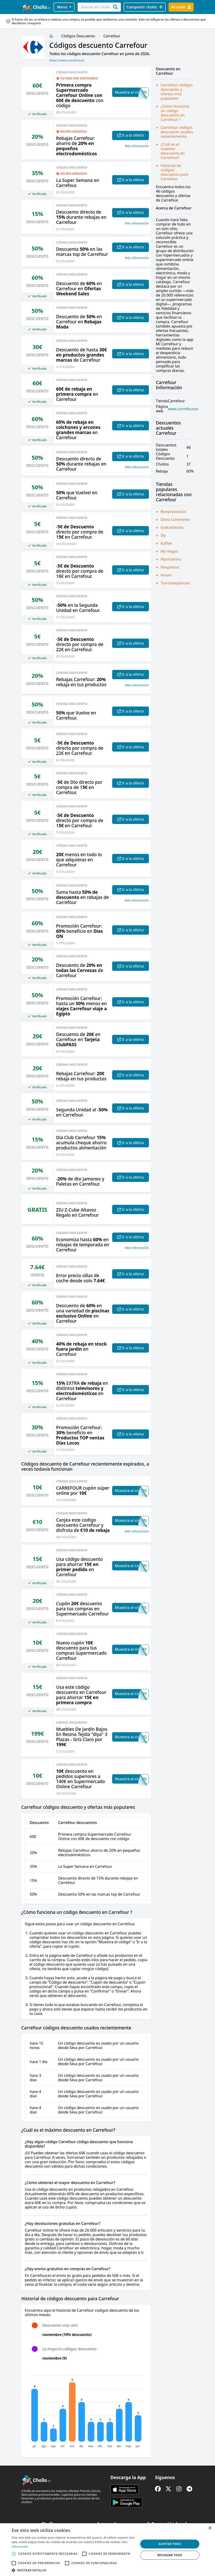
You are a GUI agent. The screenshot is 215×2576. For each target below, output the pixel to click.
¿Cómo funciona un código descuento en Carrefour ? (175, 113)
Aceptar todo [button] (169, 2544)
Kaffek (166, 543)
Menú (64, 7)
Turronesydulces (175, 583)
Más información (137, 146)
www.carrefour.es (183, 409)
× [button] (209, 2528)
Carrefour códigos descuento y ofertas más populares (177, 91)
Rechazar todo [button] (169, 2555)
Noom (166, 575)
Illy (163, 535)
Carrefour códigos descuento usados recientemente (177, 132)
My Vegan (169, 551)
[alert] (107, 2549)
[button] (73, 2570)
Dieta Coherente (175, 519)
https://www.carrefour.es (66, 60)
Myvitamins (171, 559)
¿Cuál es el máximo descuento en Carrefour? (173, 151)
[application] (86, 2409)
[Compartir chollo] (144, 7)
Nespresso (170, 567)
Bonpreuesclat (173, 511)
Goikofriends (172, 527)
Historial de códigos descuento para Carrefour (174, 172)
